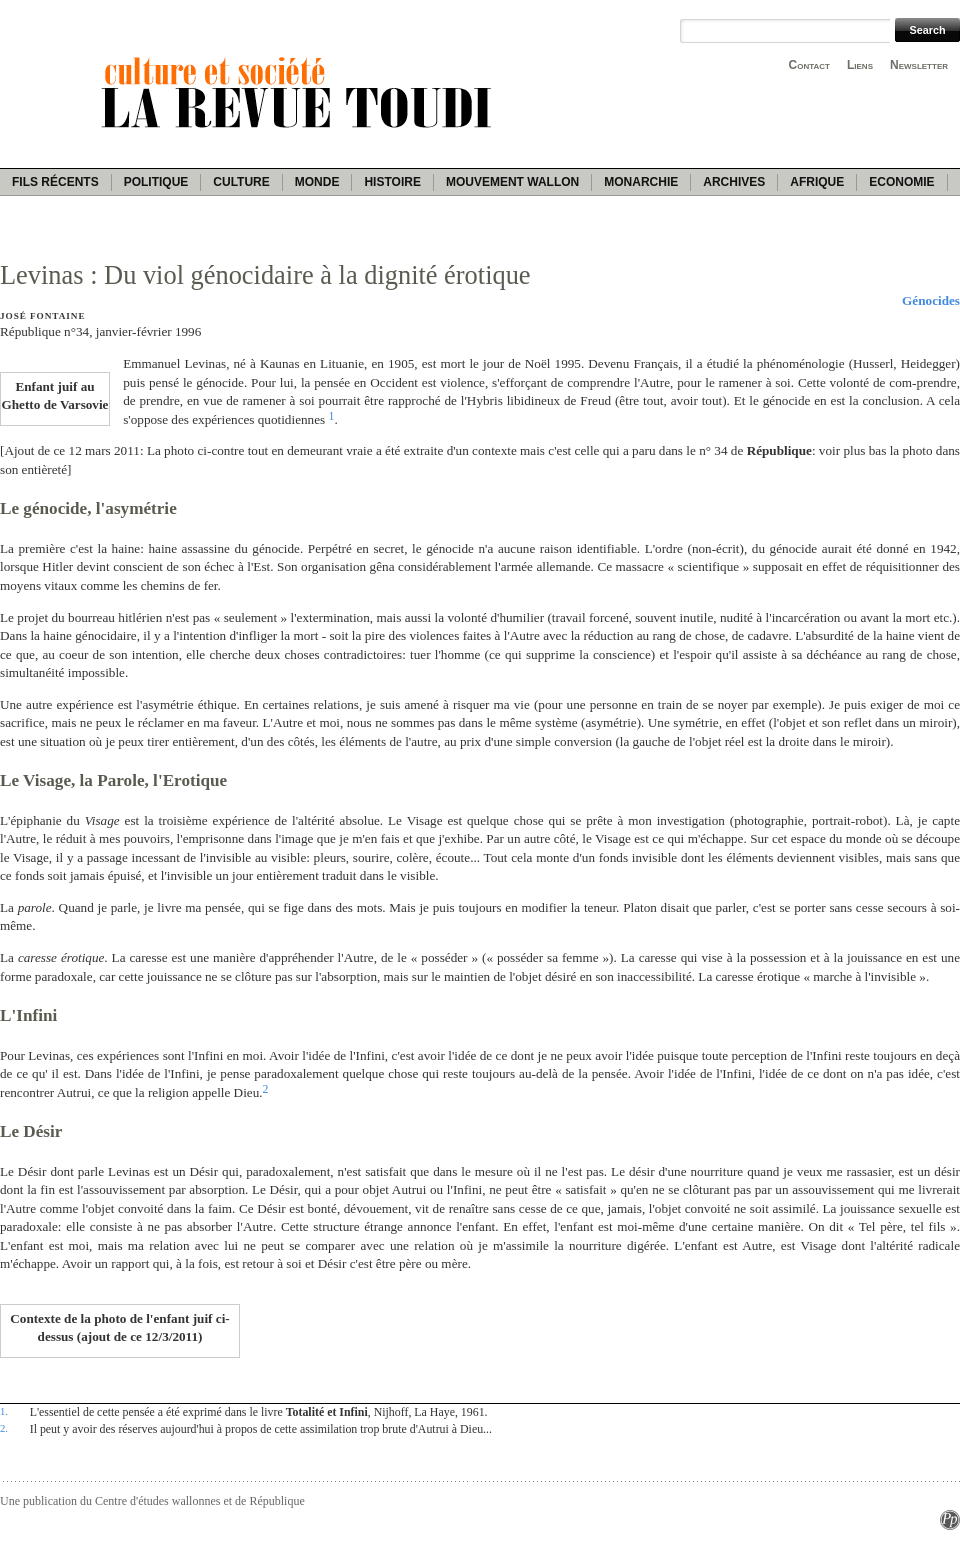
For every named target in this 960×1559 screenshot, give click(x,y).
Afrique (817, 182)
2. (4, 1428)
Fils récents (55, 182)
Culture (241, 182)
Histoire (392, 182)
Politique (156, 182)
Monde (317, 182)
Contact (809, 65)
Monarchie (641, 182)
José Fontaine (42, 316)
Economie (901, 182)
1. (4, 1411)
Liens (860, 65)
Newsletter (919, 65)
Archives (734, 182)
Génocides (931, 300)
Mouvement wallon (512, 182)
